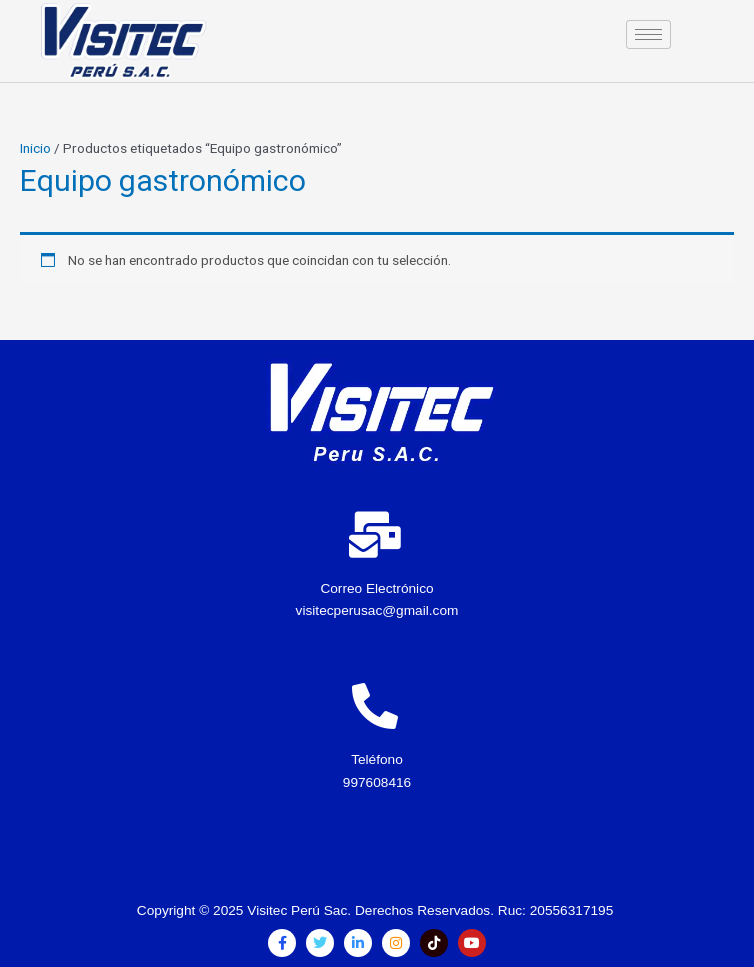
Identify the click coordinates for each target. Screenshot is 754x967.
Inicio (35, 148)
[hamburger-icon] (648, 34)
